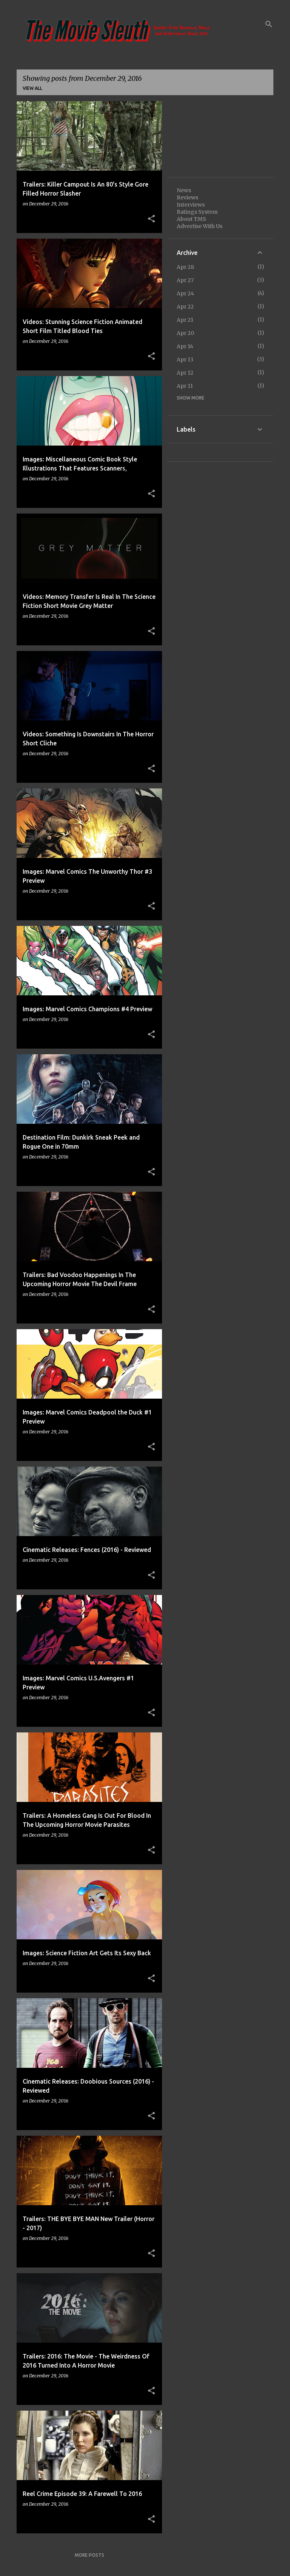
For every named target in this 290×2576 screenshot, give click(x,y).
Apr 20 (185, 333)
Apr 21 (185, 319)
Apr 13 (185, 359)
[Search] (268, 24)
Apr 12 (185, 372)
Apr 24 (185, 293)
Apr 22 (185, 306)
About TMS (191, 219)
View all (32, 88)
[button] (151, 219)
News (184, 190)
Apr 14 (185, 346)
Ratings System (197, 211)
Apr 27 (185, 280)
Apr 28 (185, 267)
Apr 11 (185, 386)
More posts (89, 2555)
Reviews (187, 197)
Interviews (191, 204)
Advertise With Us (199, 226)
